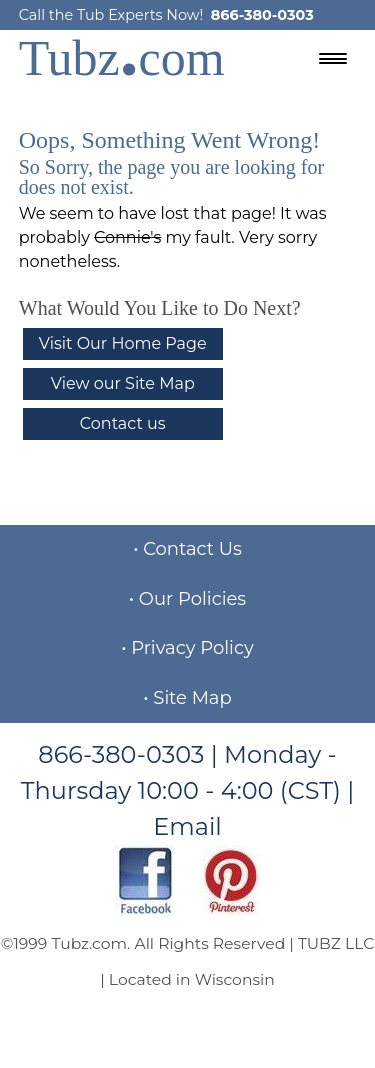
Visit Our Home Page (123, 343)
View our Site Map (123, 383)
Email (187, 826)
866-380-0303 (262, 15)
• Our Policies (187, 599)
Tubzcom (122, 58)
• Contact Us (187, 549)
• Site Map (187, 698)
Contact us (123, 423)
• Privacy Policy (187, 648)
